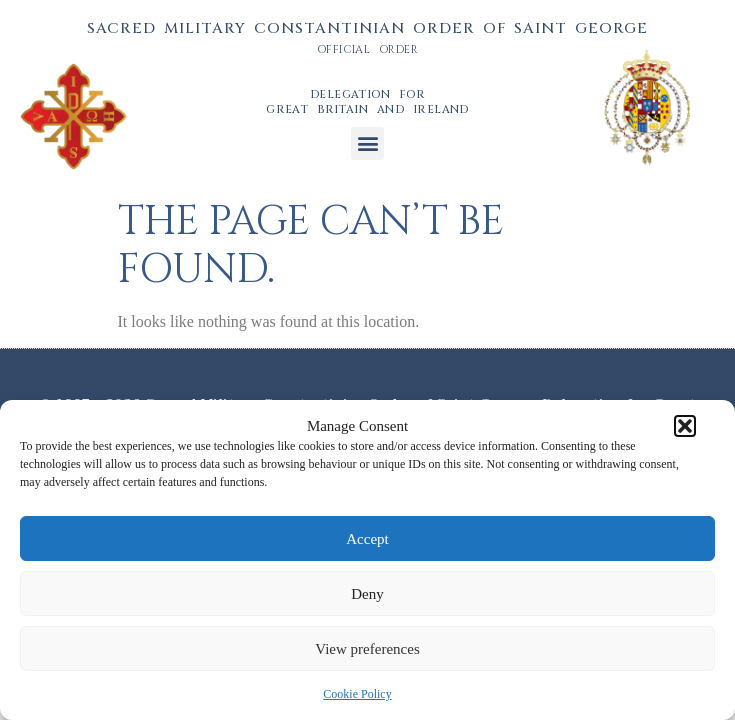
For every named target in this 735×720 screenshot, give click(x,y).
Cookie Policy (357, 694)
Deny (367, 594)
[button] (685, 426)
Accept (367, 539)
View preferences (367, 649)
